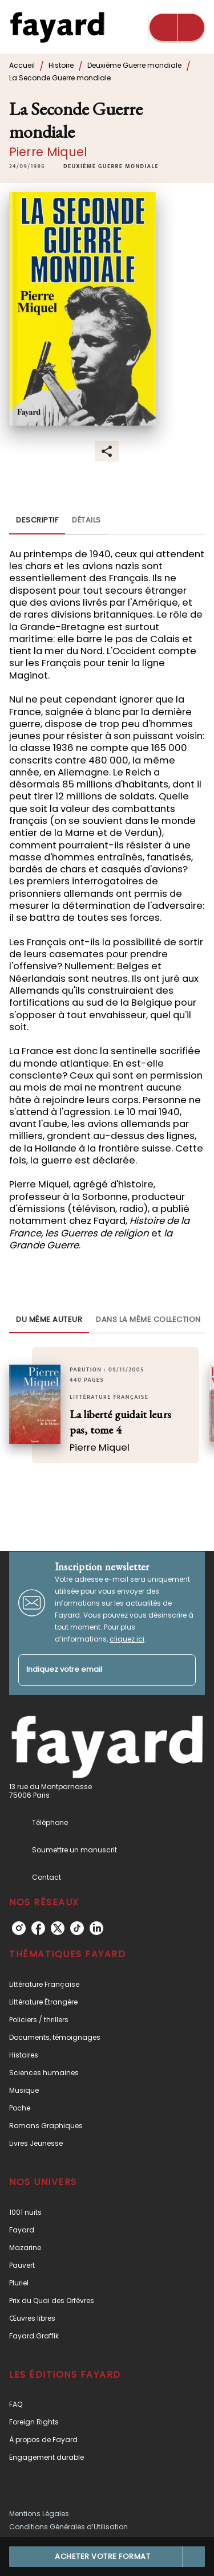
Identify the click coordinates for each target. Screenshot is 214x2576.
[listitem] (19, 1928)
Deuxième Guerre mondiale (134, 65)
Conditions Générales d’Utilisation (68, 2527)
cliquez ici (127, 1639)
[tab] (37, 520)
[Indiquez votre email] (92, 1670)
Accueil (22, 65)
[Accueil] (57, 27)
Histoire (61, 65)
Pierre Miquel (48, 152)
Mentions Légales (39, 2513)
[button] (111, 166)
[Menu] (177, 27)
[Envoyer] (182, 1670)
